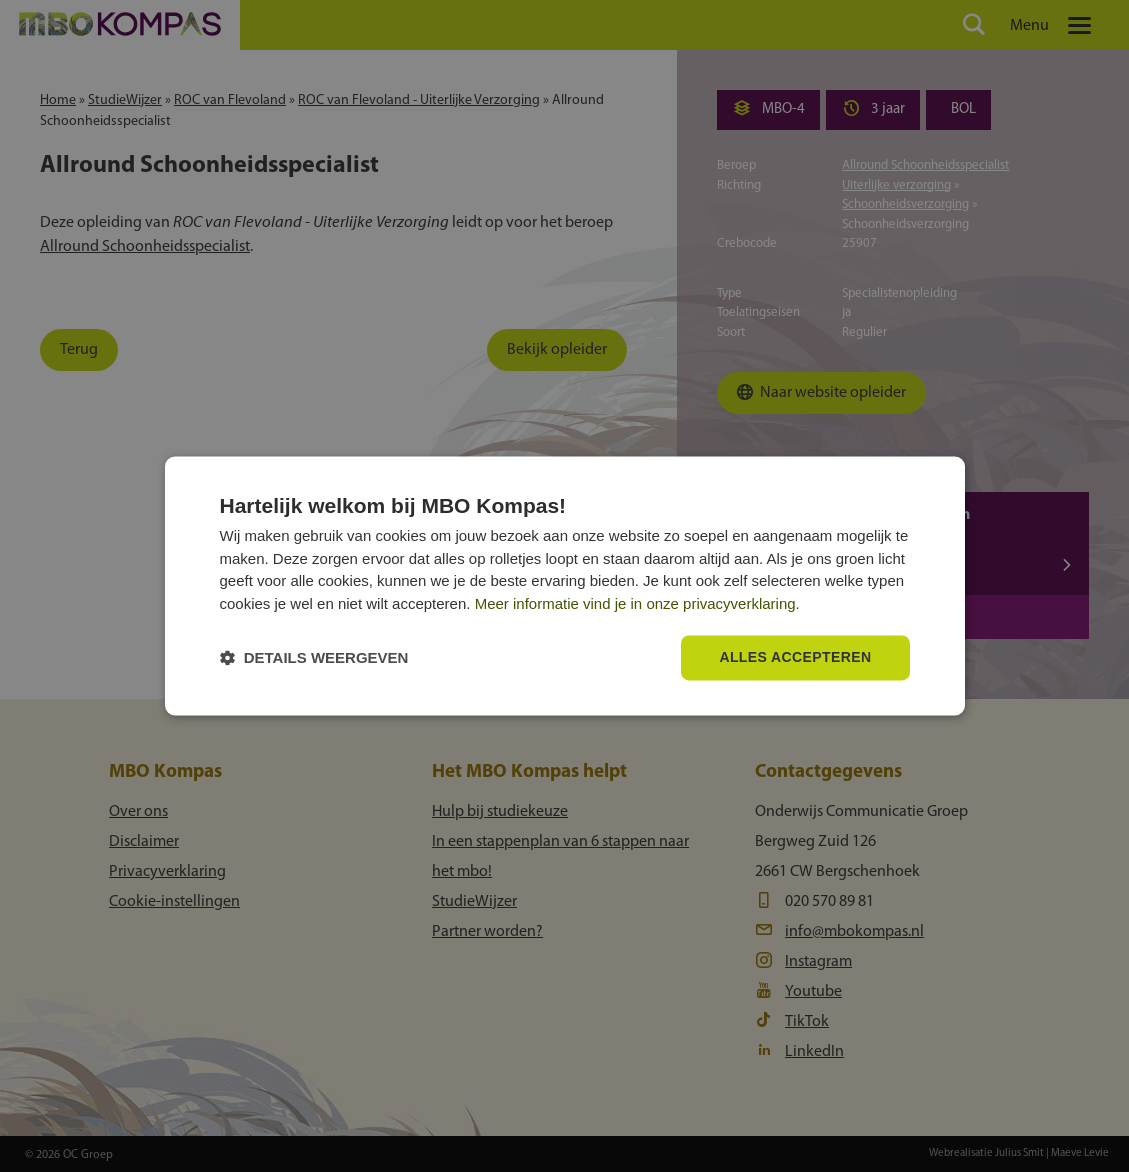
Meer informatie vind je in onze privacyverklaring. (637, 603)
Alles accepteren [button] (795, 658)
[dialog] (565, 585)
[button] (314, 658)
